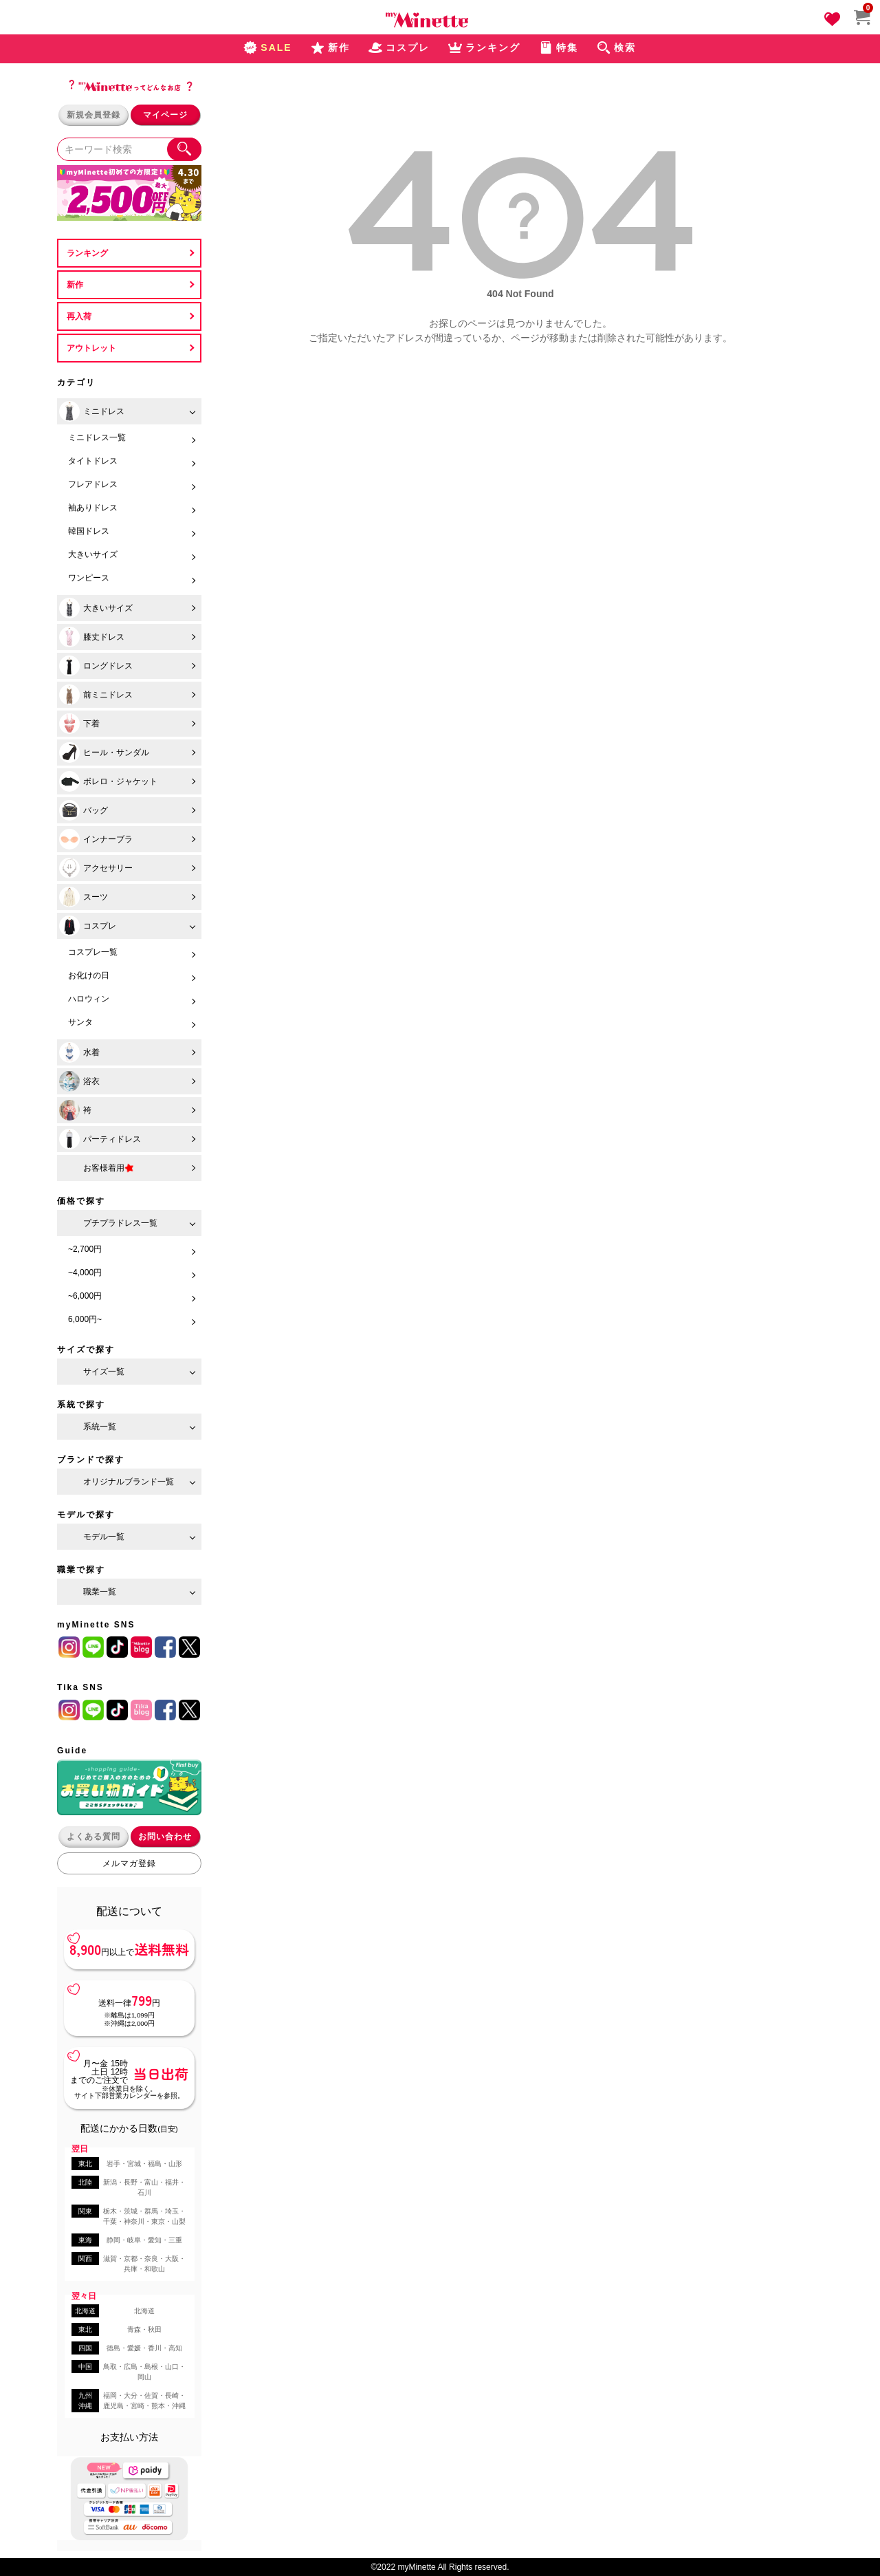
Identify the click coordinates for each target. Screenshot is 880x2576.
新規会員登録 (93, 115)
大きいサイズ (93, 554)
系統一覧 (99, 1426)
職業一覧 (99, 1592)
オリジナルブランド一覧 (128, 1481)
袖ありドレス (93, 507)
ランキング (87, 253)
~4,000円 (85, 1272)
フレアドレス (93, 484)
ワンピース (88, 578)
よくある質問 (93, 1836)
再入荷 (79, 316)
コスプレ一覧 (93, 952)
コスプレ (87, 926)
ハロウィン (88, 999)
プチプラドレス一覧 (120, 1223)
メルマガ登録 (129, 1863)
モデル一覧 (103, 1536)
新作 (75, 285)
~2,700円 (85, 1249)
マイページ (165, 115)
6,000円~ (85, 1319)
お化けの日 (88, 975)
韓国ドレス (88, 531)
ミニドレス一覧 (97, 437)
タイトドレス (93, 461)
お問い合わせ (165, 1836)
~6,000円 (85, 1296)
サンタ (80, 1022)
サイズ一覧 (103, 1371)
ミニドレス (91, 411)
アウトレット (91, 348)
